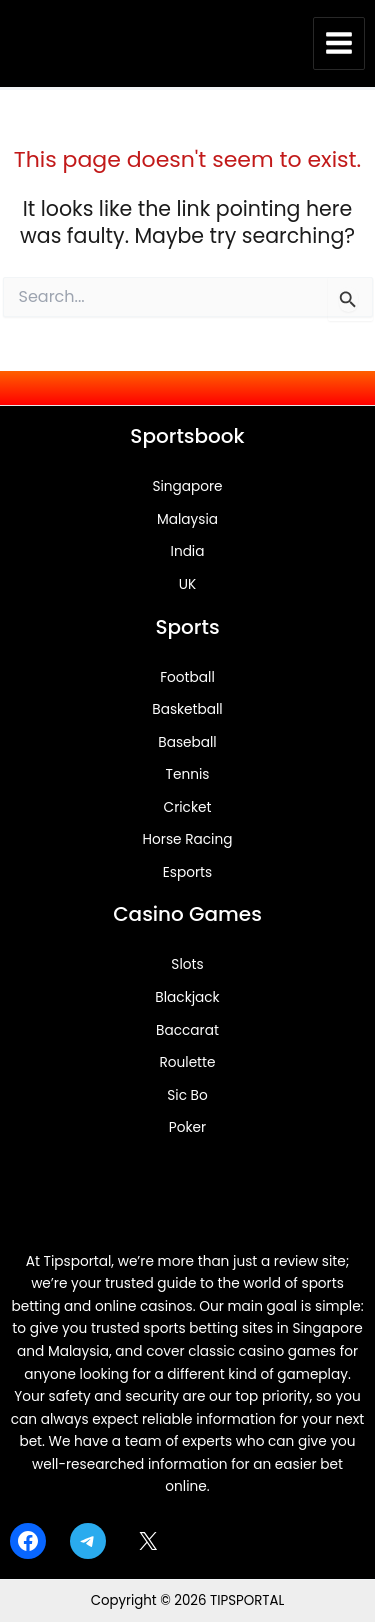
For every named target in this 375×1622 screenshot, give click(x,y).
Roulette (187, 1062)
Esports (187, 872)
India (188, 551)
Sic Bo (187, 1095)
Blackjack (187, 997)
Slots (187, 964)
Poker (187, 1127)
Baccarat (187, 1030)
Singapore (187, 486)
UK (187, 584)
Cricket (188, 807)
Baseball (187, 742)
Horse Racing (188, 839)
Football (187, 677)
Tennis (188, 774)
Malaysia (187, 519)
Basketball (187, 709)
